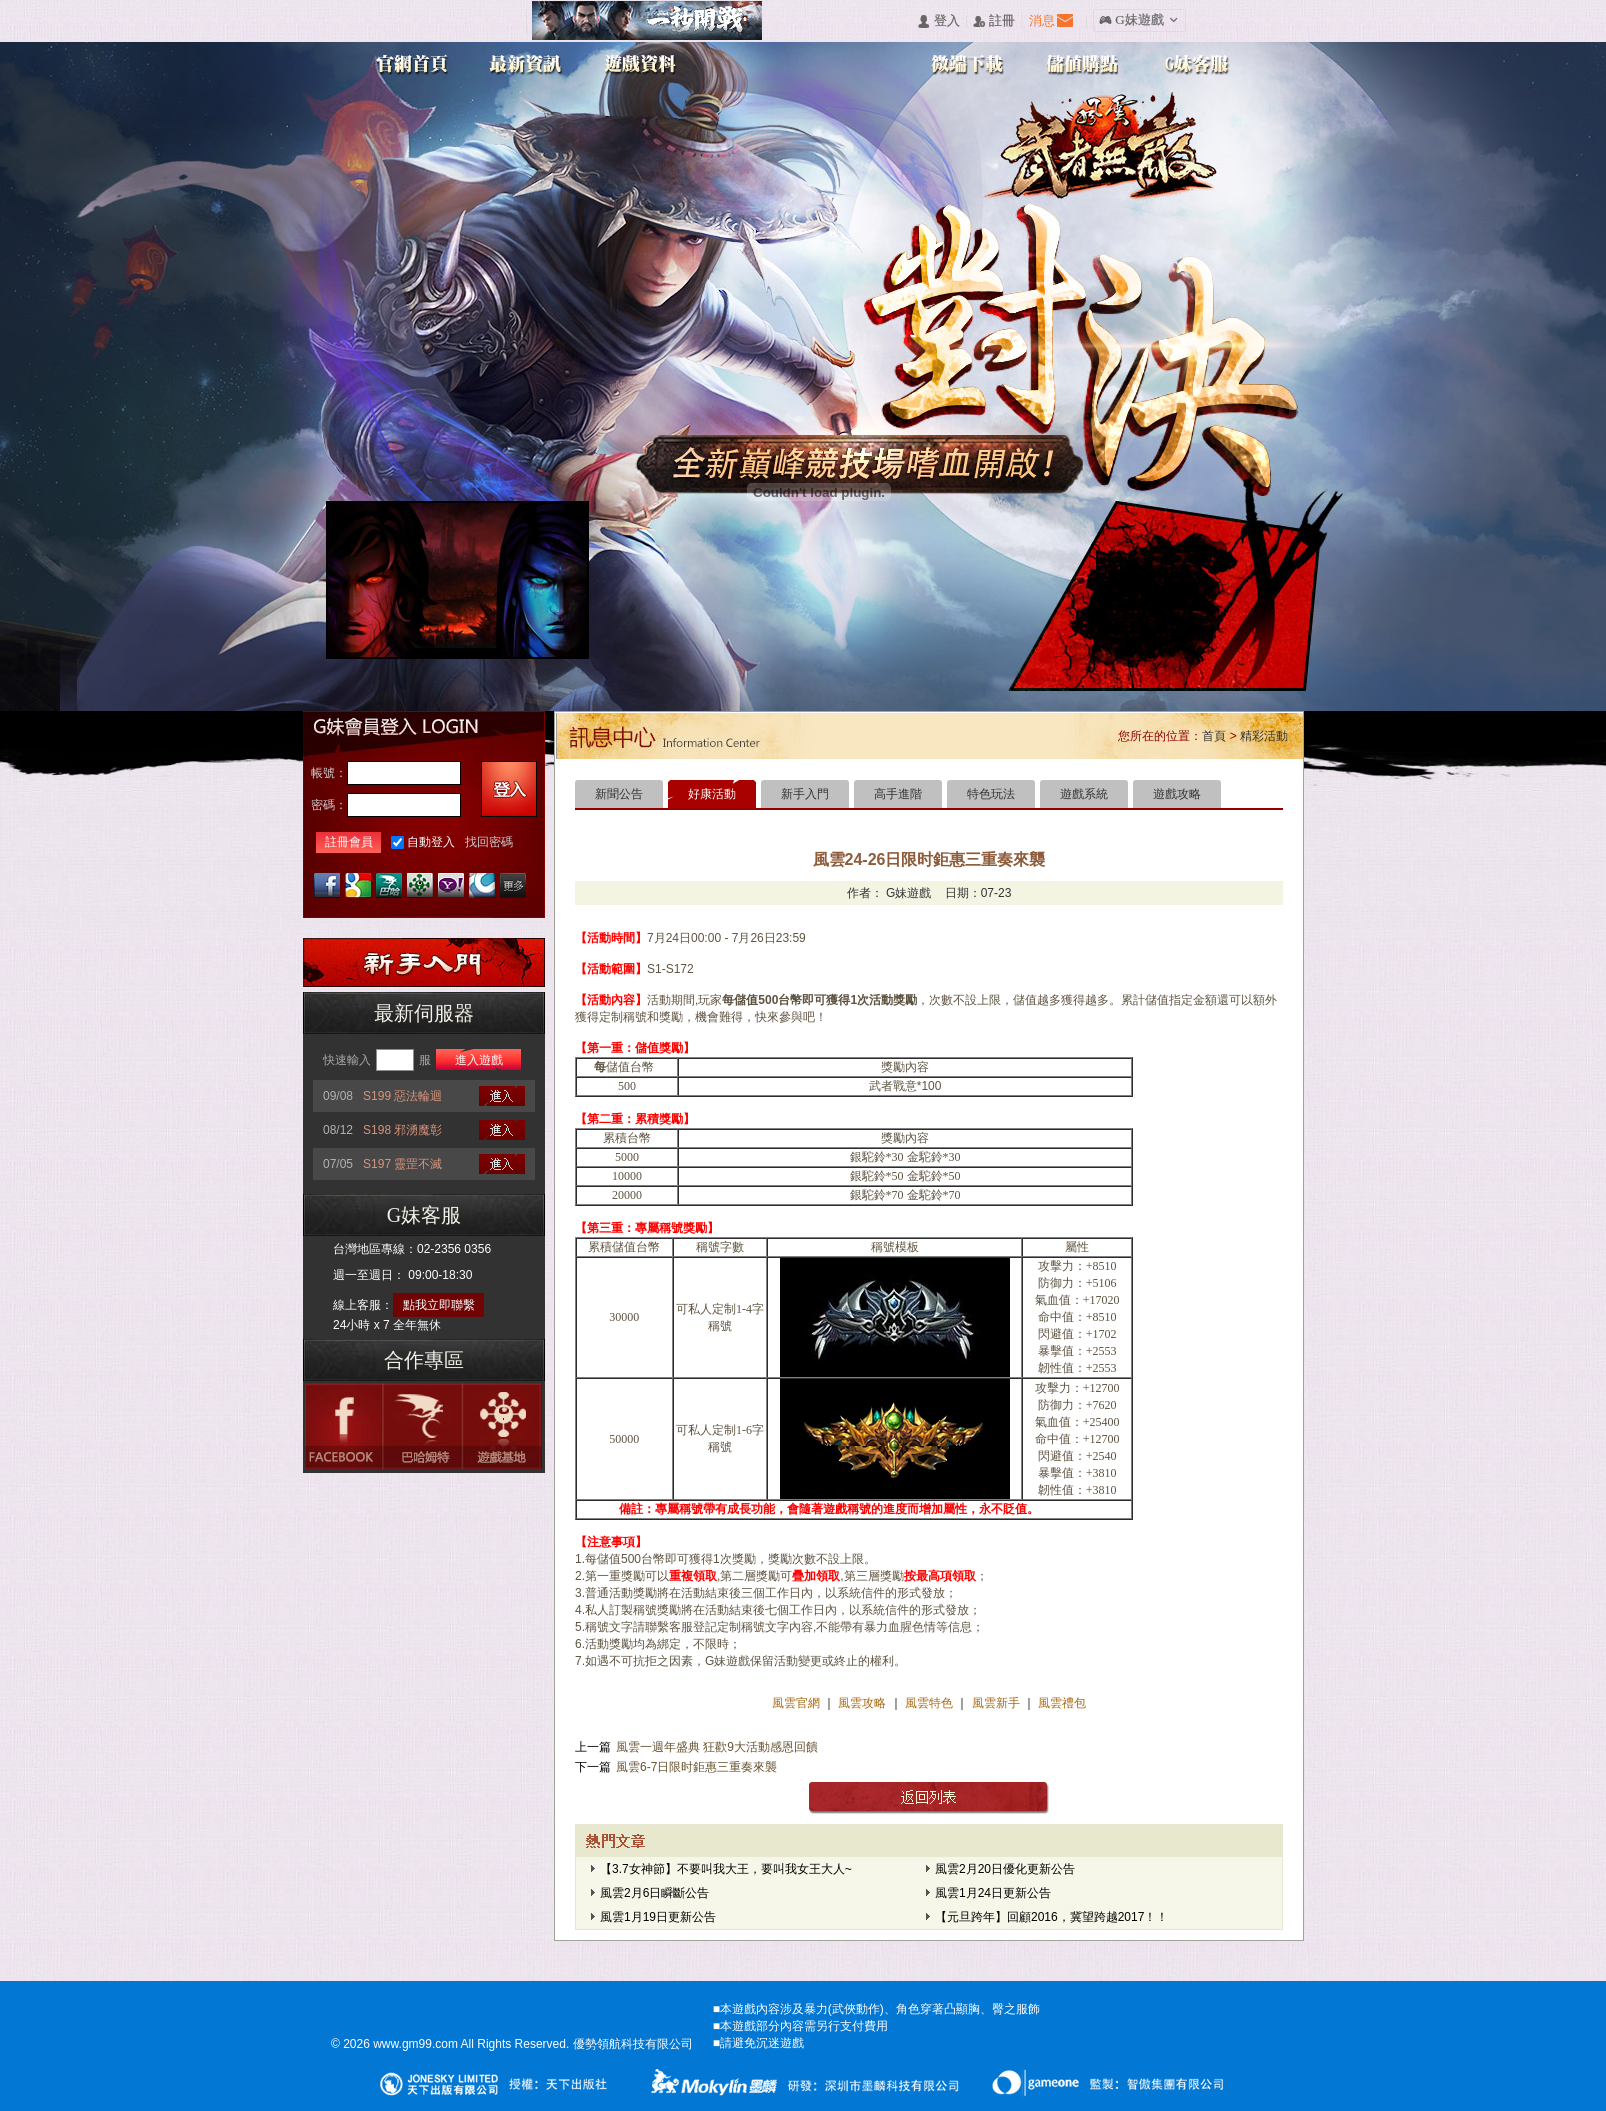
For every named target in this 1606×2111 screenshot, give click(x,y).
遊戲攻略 (1177, 794)
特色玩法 (991, 794)
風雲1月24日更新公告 (993, 1893)
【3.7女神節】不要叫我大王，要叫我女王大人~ (726, 1869)
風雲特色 (930, 1703)
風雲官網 (797, 1703)
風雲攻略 (862, 1703)
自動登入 (431, 842)
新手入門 (805, 794)
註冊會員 (349, 842)
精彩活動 (1264, 736)
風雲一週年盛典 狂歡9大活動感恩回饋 (717, 1747)
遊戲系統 (1084, 794)
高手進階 (898, 794)
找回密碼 (489, 842)
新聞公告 (619, 794)
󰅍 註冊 (994, 21)
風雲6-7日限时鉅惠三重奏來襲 (696, 1767)
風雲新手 (997, 1703)
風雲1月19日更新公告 (658, 1917)
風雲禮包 (1060, 1703)
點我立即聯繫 (439, 1305)
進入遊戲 (479, 1060)
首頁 (1214, 736)
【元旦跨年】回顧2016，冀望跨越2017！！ (1051, 1917)
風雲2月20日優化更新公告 (1005, 1869)
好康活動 (712, 794)
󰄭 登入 (938, 21)
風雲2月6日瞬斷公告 (654, 1893)
